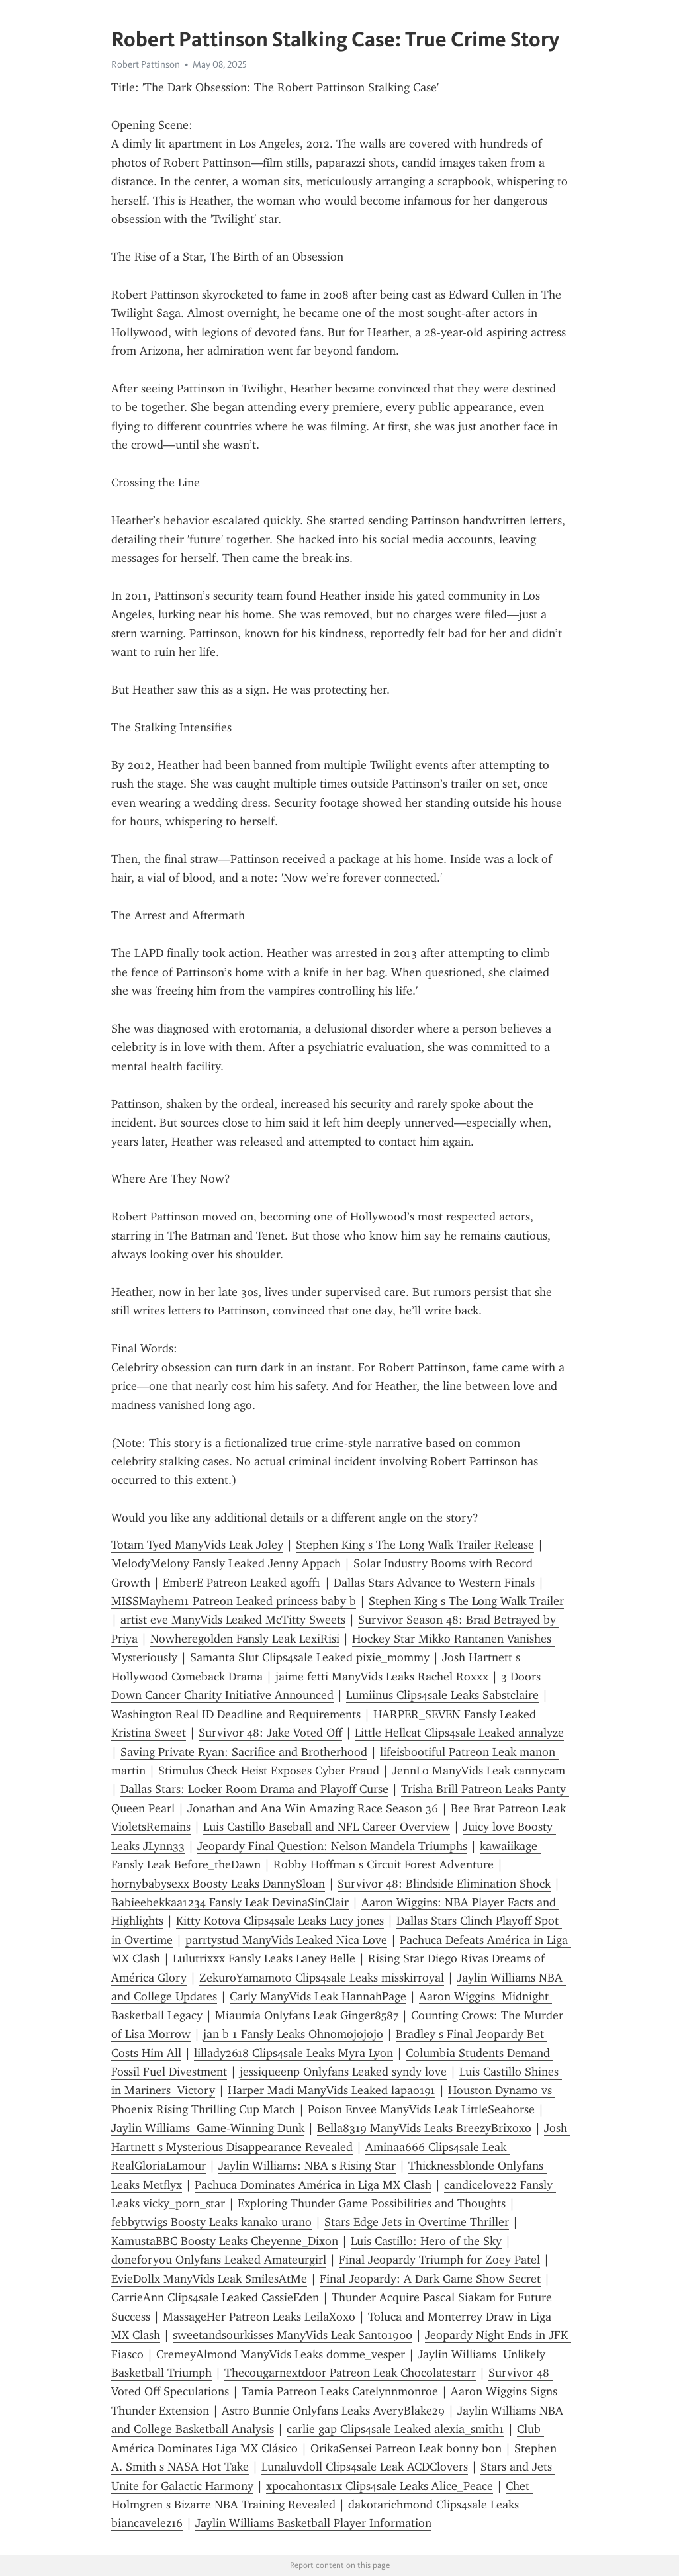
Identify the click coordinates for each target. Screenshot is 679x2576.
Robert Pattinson (145, 64)
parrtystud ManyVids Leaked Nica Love (286, 1940)
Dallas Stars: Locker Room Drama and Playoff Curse (254, 1789)
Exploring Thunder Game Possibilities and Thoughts (372, 2203)
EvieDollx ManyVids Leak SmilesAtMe (209, 2279)
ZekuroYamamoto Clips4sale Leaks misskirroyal (321, 1977)
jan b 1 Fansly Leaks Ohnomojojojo (293, 2034)
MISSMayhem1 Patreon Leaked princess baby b (233, 1601)
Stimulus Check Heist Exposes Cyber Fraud (268, 1770)
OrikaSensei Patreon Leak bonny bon (406, 2448)
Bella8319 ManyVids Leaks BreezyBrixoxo (424, 2128)
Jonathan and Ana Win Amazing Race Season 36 (312, 1808)
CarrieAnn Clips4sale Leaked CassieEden (215, 2297)
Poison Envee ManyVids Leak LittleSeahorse (421, 2109)
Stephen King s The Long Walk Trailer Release (415, 1545)
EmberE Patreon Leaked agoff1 (242, 1582)
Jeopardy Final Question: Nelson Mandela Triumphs (332, 1846)
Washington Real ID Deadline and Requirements (236, 1714)
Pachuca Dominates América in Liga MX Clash (313, 2185)
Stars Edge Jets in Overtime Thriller (416, 2222)
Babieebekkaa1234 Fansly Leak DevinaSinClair (230, 1902)
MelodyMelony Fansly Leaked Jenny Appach (226, 1563)
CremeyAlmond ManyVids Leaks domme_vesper (280, 2354)
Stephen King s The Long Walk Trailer (466, 1601)
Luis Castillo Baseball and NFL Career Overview (326, 1826)
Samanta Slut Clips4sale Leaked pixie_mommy (310, 1657)
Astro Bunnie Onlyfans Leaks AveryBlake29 (333, 2410)
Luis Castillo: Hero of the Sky (426, 2241)
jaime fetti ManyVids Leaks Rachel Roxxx (381, 1676)
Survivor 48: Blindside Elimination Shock (444, 1883)
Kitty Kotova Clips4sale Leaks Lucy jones (280, 1920)
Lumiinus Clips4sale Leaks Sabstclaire (442, 1695)
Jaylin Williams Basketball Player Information (313, 2523)
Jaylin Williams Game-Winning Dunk (207, 2128)
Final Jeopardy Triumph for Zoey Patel (439, 2259)
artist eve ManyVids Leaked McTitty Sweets (232, 1619)
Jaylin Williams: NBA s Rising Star (307, 2165)
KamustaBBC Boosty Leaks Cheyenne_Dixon (224, 2241)
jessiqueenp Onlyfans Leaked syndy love (343, 2071)
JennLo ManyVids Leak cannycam (478, 1770)
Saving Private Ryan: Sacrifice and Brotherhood (243, 1752)
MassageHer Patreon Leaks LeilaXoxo (259, 2316)
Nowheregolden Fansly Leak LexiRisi (245, 1639)
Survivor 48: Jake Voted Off (270, 1732)
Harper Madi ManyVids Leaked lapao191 (331, 2090)
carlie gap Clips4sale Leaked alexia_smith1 (395, 2429)
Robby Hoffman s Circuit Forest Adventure (383, 1864)
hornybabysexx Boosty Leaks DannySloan (218, 1883)
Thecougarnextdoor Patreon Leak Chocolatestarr (350, 2373)
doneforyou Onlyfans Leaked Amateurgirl (218, 2259)
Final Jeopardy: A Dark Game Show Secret (430, 2279)
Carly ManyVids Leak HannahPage (318, 1996)
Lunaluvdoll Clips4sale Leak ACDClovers (364, 2467)
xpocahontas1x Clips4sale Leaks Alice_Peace (379, 2486)
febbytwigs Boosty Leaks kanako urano (211, 2222)
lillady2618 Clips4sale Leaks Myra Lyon (293, 2053)
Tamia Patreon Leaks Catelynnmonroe (340, 2391)
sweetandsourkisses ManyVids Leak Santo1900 (292, 2335)
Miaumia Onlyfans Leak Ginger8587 (306, 2015)
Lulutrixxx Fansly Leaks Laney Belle (264, 1958)
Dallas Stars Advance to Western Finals (434, 1582)
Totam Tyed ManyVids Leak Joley (197, 1545)
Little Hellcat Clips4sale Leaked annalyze (459, 1732)
